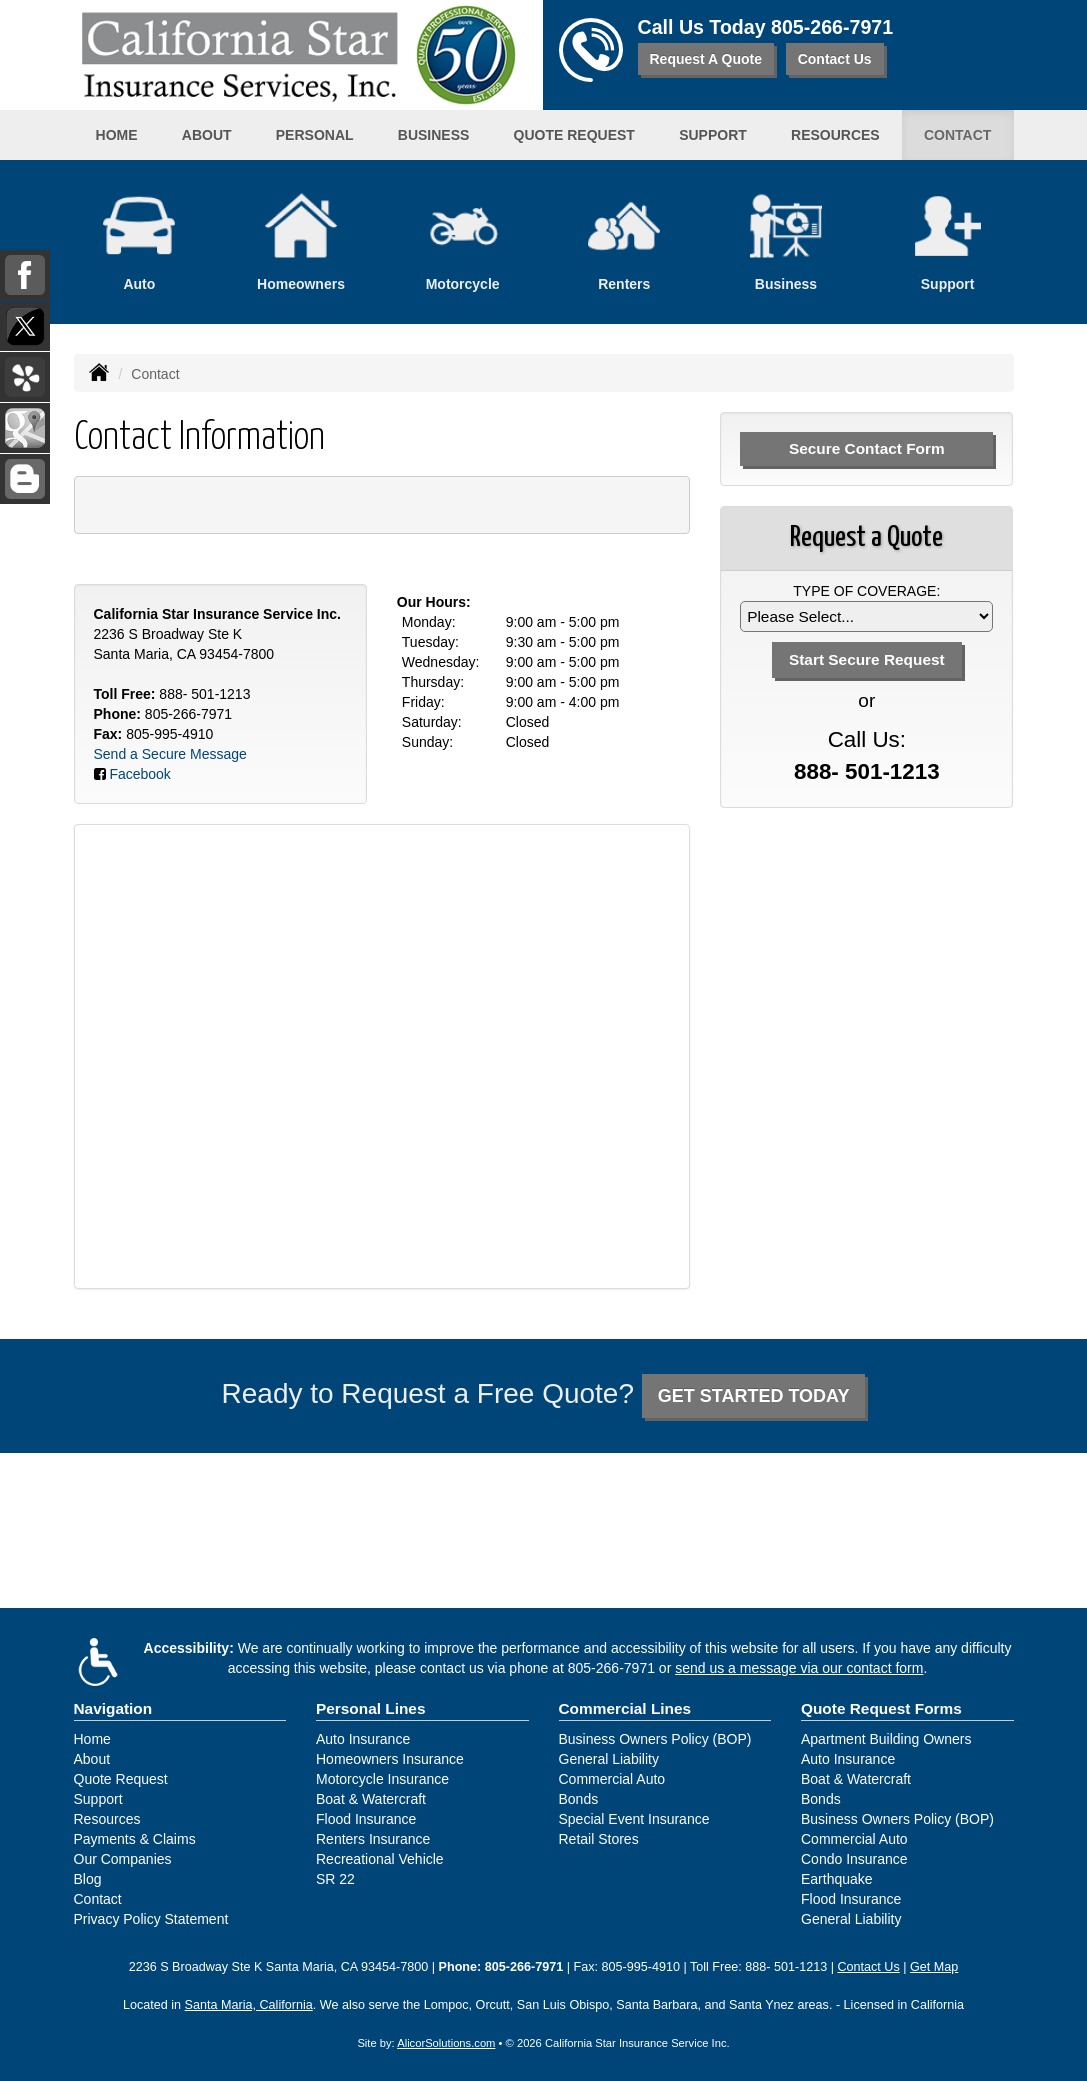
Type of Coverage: (866, 591)
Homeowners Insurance (390, 1759)
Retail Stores (599, 1839)
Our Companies (123, 1859)
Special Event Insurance (634, 1819)
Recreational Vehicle (380, 1859)
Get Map (934, 1967)
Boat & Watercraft (371, 1799)
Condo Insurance (854, 1859)
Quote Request (121, 1779)
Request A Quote (706, 59)
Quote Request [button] (574, 135)
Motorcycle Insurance (382, 1779)
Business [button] (434, 135)
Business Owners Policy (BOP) (655, 1739)
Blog (88, 1879)
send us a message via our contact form (799, 1668)
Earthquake (837, 1879)
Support (98, 1799)
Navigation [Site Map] (113, 1708)
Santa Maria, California (249, 2005)
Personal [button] (315, 135)
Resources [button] (835, 135)
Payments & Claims (135, 1839)
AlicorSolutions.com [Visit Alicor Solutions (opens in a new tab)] (446, 2043)
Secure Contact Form (867, 448)
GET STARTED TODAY (754, 1396)
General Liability (609, 1759)
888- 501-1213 (204, 694)
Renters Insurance (373, 1839)
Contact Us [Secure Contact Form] (868, 1967)
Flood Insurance (366, 1819)
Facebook (139, 774)
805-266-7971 (832, 27)
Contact (957, 135)
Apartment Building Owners (886, 1739)
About (207, 135)
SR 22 (335, 1879)
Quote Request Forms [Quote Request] (881, 1708)
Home (117, 135)
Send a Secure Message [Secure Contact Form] (170, 754)
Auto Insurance (363, 1739)
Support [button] (713, 135)
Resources (107, 1819)
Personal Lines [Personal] (371, 1708)
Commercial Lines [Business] (625, 1708)
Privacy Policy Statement (151, 1919)
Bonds (579, 1799)
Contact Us (835, 59)
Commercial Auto (612, 1779)
